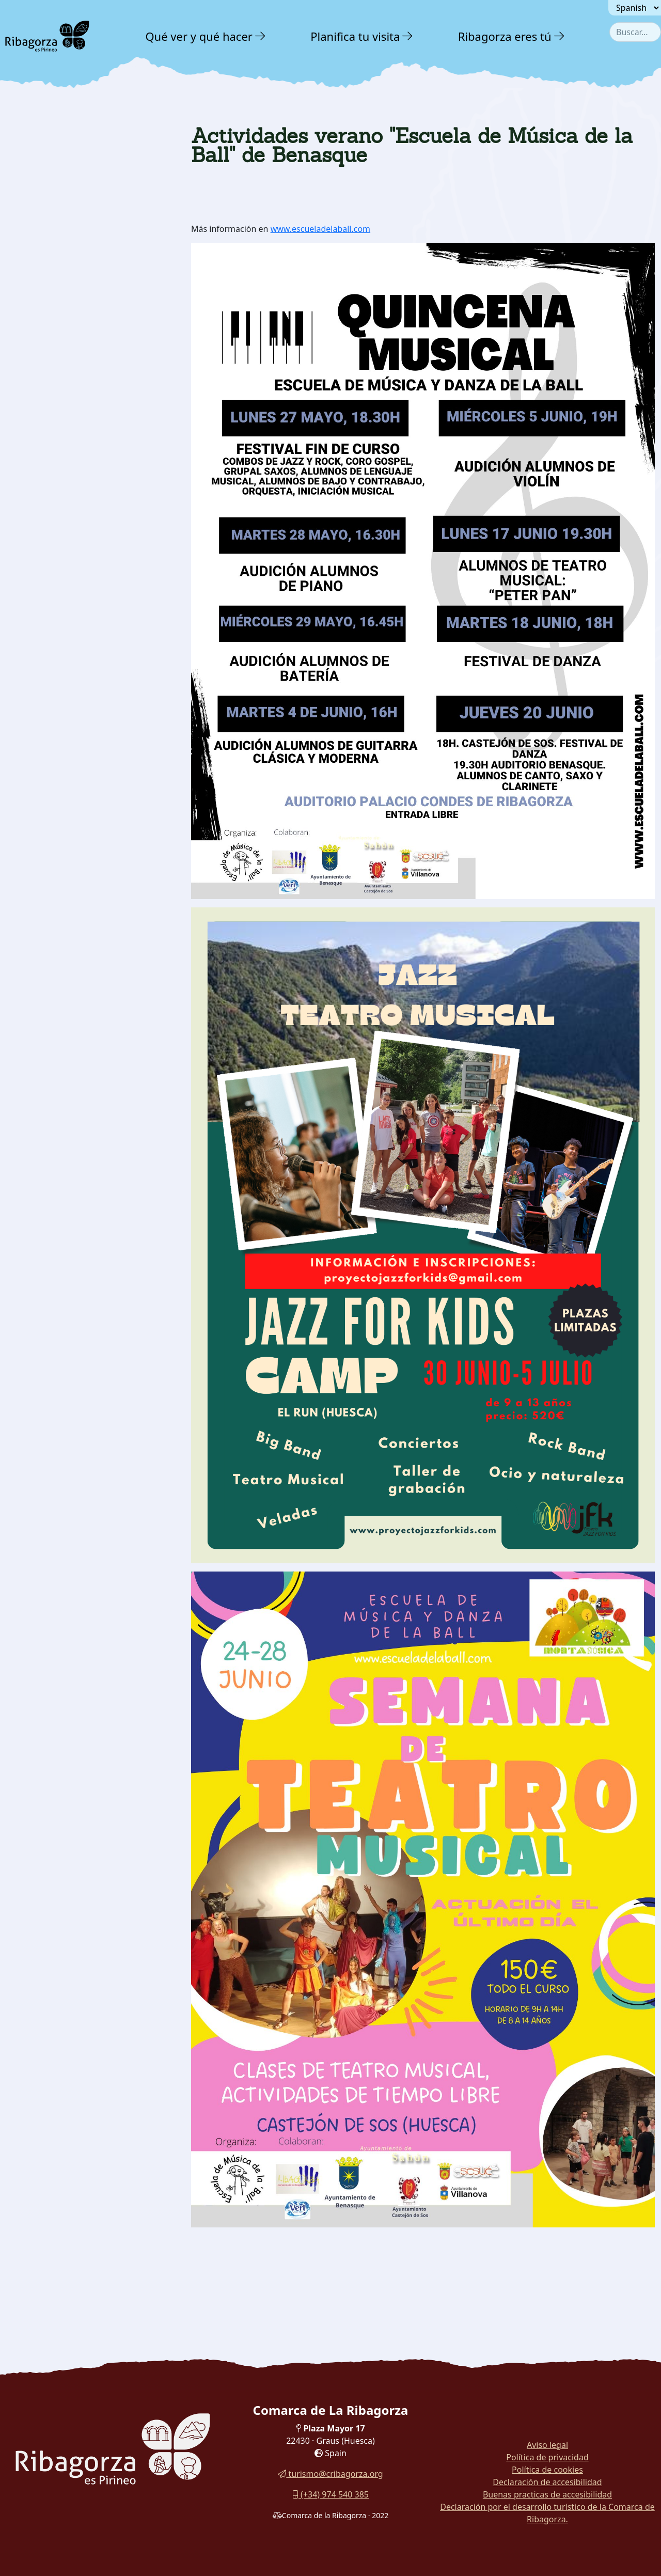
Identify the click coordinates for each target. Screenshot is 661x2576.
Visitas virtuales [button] (55, 302)
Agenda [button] (32, 235)
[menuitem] (206, 36)
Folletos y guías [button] (53, 280)
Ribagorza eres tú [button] (505, 36)
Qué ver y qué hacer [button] (198, 36)
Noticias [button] (33, 213)
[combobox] (635, 32)
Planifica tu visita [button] (355, 36)
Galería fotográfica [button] (63, 257)
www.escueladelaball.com (320, 228)
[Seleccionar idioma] (634, 7)
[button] (261, 36)
